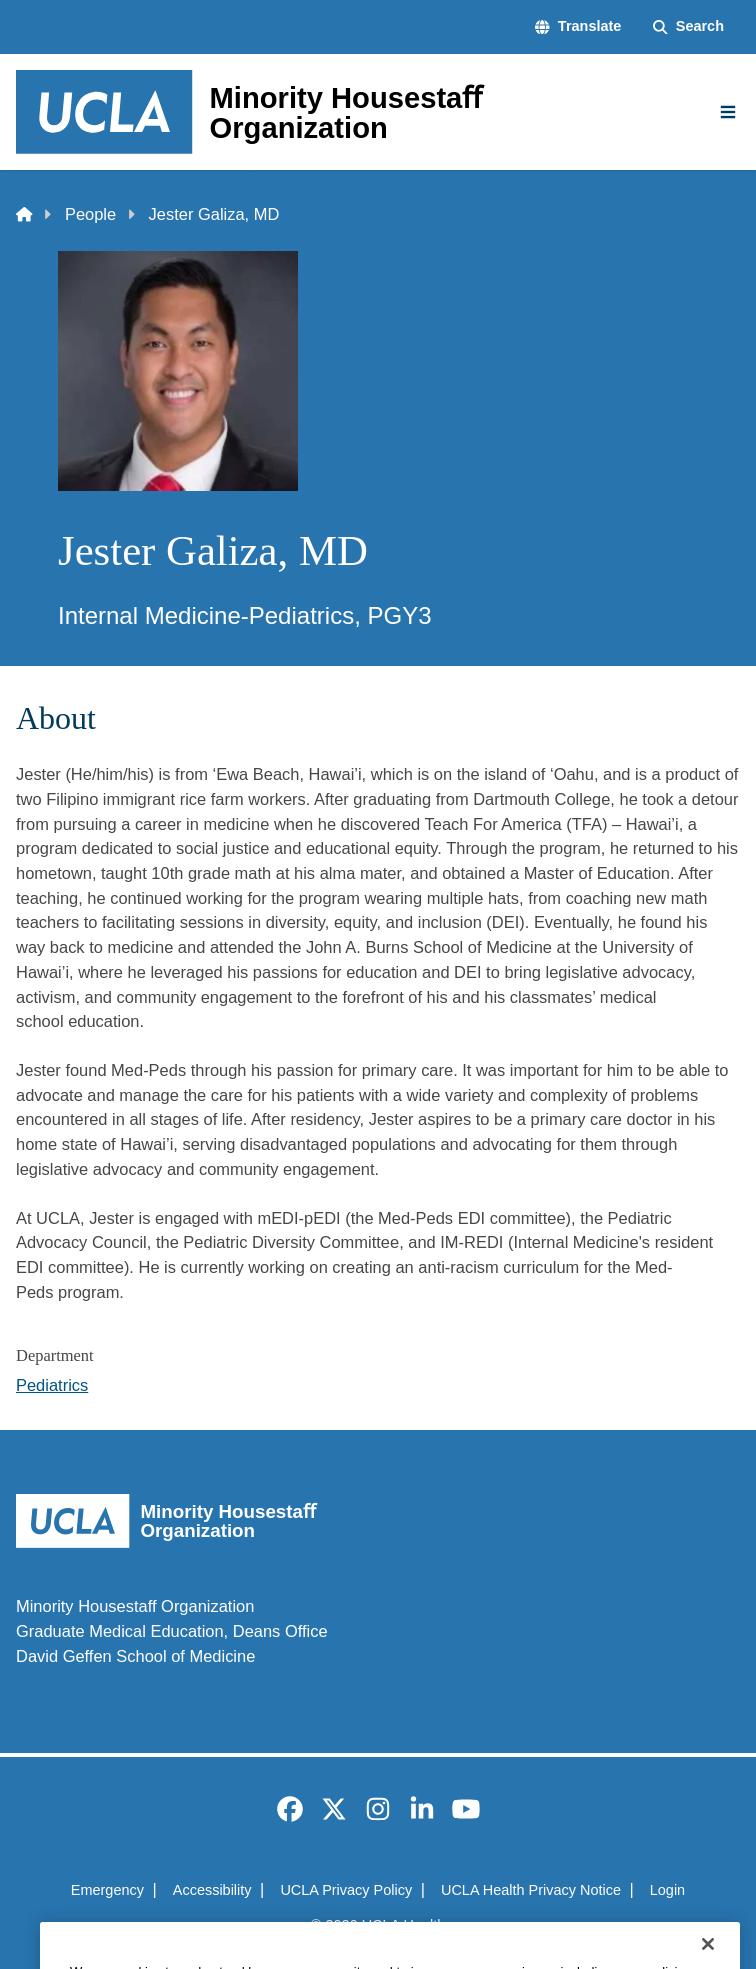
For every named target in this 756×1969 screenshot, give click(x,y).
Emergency (107, 1890)
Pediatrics (52, 1385)
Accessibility (212, 1890)
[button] (578, 27)
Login (667, 1890)
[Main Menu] (728, 112)
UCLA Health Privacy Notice (531, 1890)
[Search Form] (688, 27)
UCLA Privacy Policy (346, 1890)
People (90, 214)
